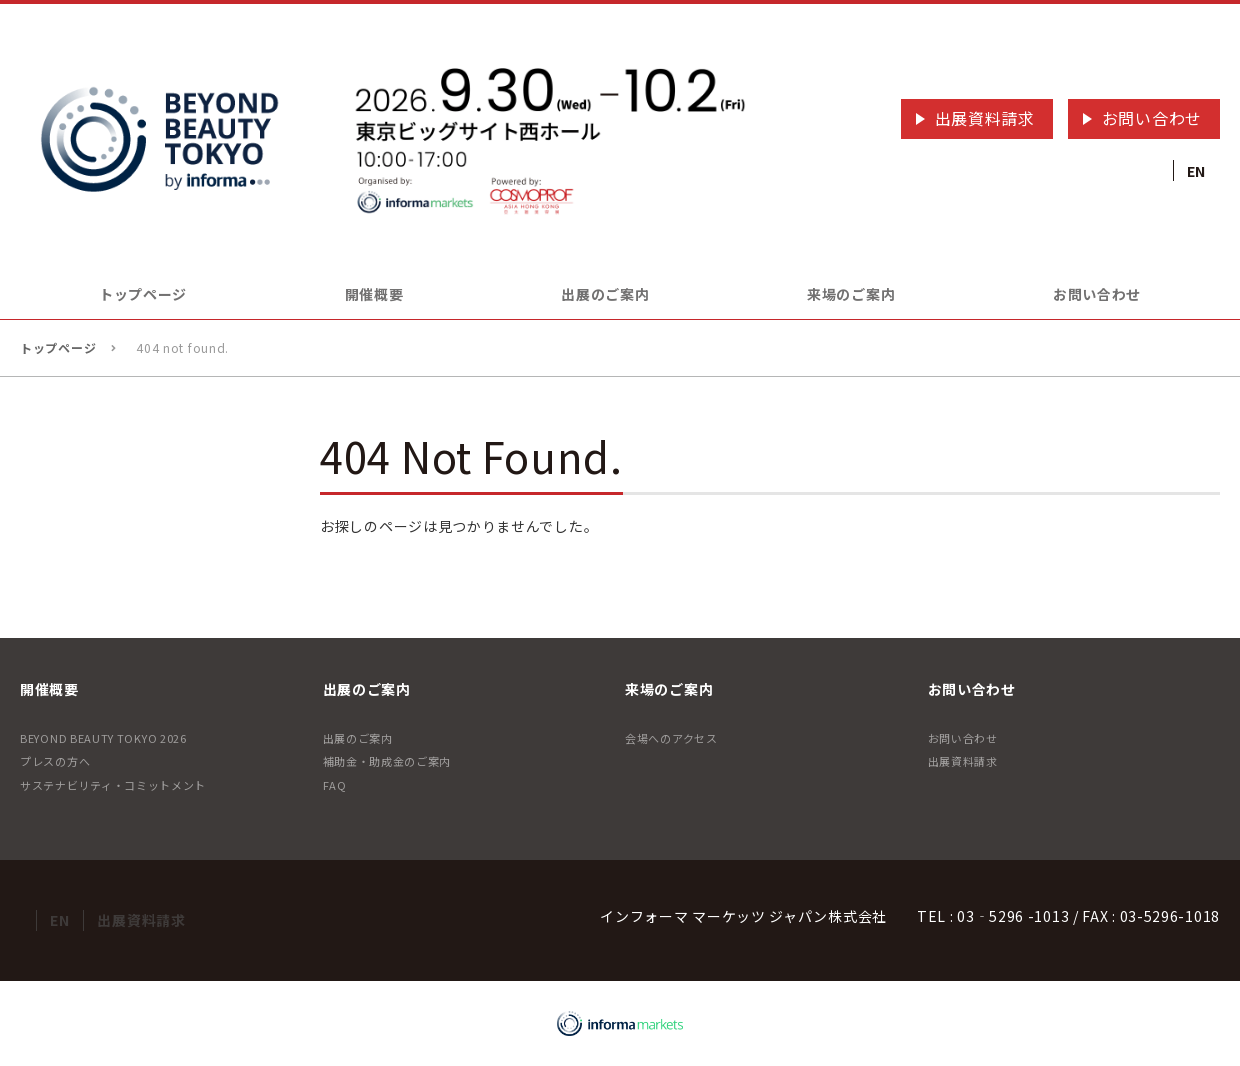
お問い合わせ (1152, 118)
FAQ (335, 785)
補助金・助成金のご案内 (387, 761)
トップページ (143, 294)
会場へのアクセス (671, 738)
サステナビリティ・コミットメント (113, 785)
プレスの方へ (55, 761)
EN (1196, 171)
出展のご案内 (358, 738)
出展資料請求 (985, 118)
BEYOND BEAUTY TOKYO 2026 (103, 738)
